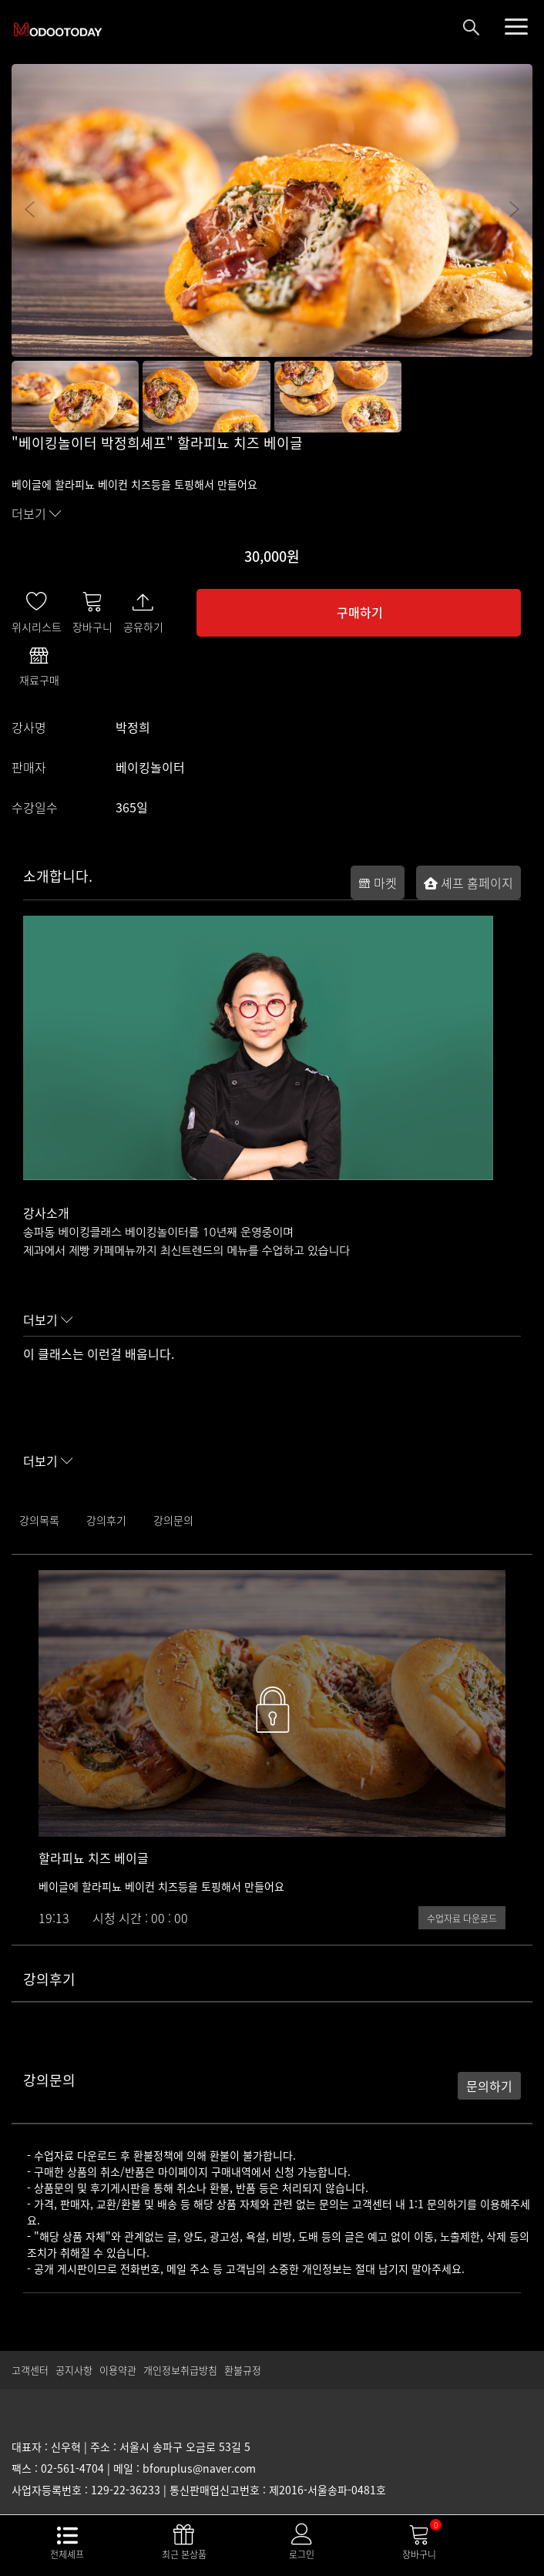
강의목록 (39, 1520)
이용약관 (117, 2369)
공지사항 (73, 2369)
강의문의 (173, 1520)
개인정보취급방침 (180, 2369)
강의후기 (106, 1520)
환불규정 (242, 2369)
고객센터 (30, 2369)
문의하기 (489, 2086)
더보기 (37, 513)
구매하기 (360, 612)
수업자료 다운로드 (462, 1918)
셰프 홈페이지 (468, 882)
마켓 (377, 882)
